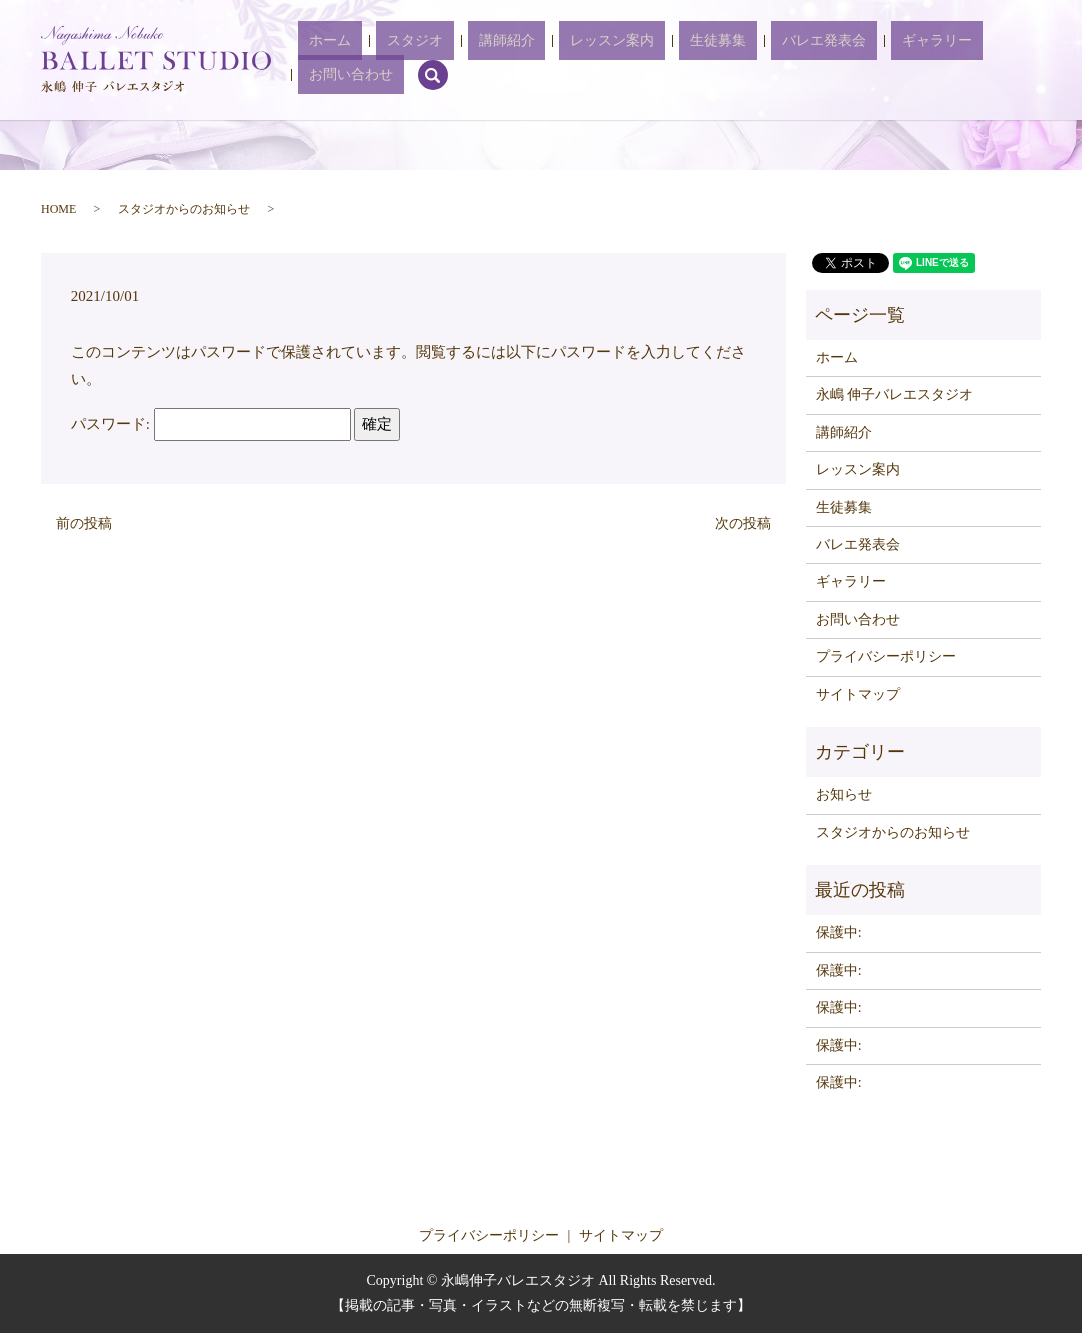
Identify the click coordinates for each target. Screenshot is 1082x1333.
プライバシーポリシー (886, 656)
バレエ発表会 (766, 60)
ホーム (381, 60)
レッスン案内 (598, 60)
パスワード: (211, 424)
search (1019, 60)
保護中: (839, 932)
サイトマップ (858, 694)
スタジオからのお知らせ (184, 209)
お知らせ (844, 794)
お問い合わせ (948, 60)
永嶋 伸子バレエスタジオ (895, 394)
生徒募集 (682, 60)
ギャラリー (857, 60)
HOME (58, 209)
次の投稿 (743, 523)
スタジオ (444, 60)
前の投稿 (84, 523)
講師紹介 (514, 60)
